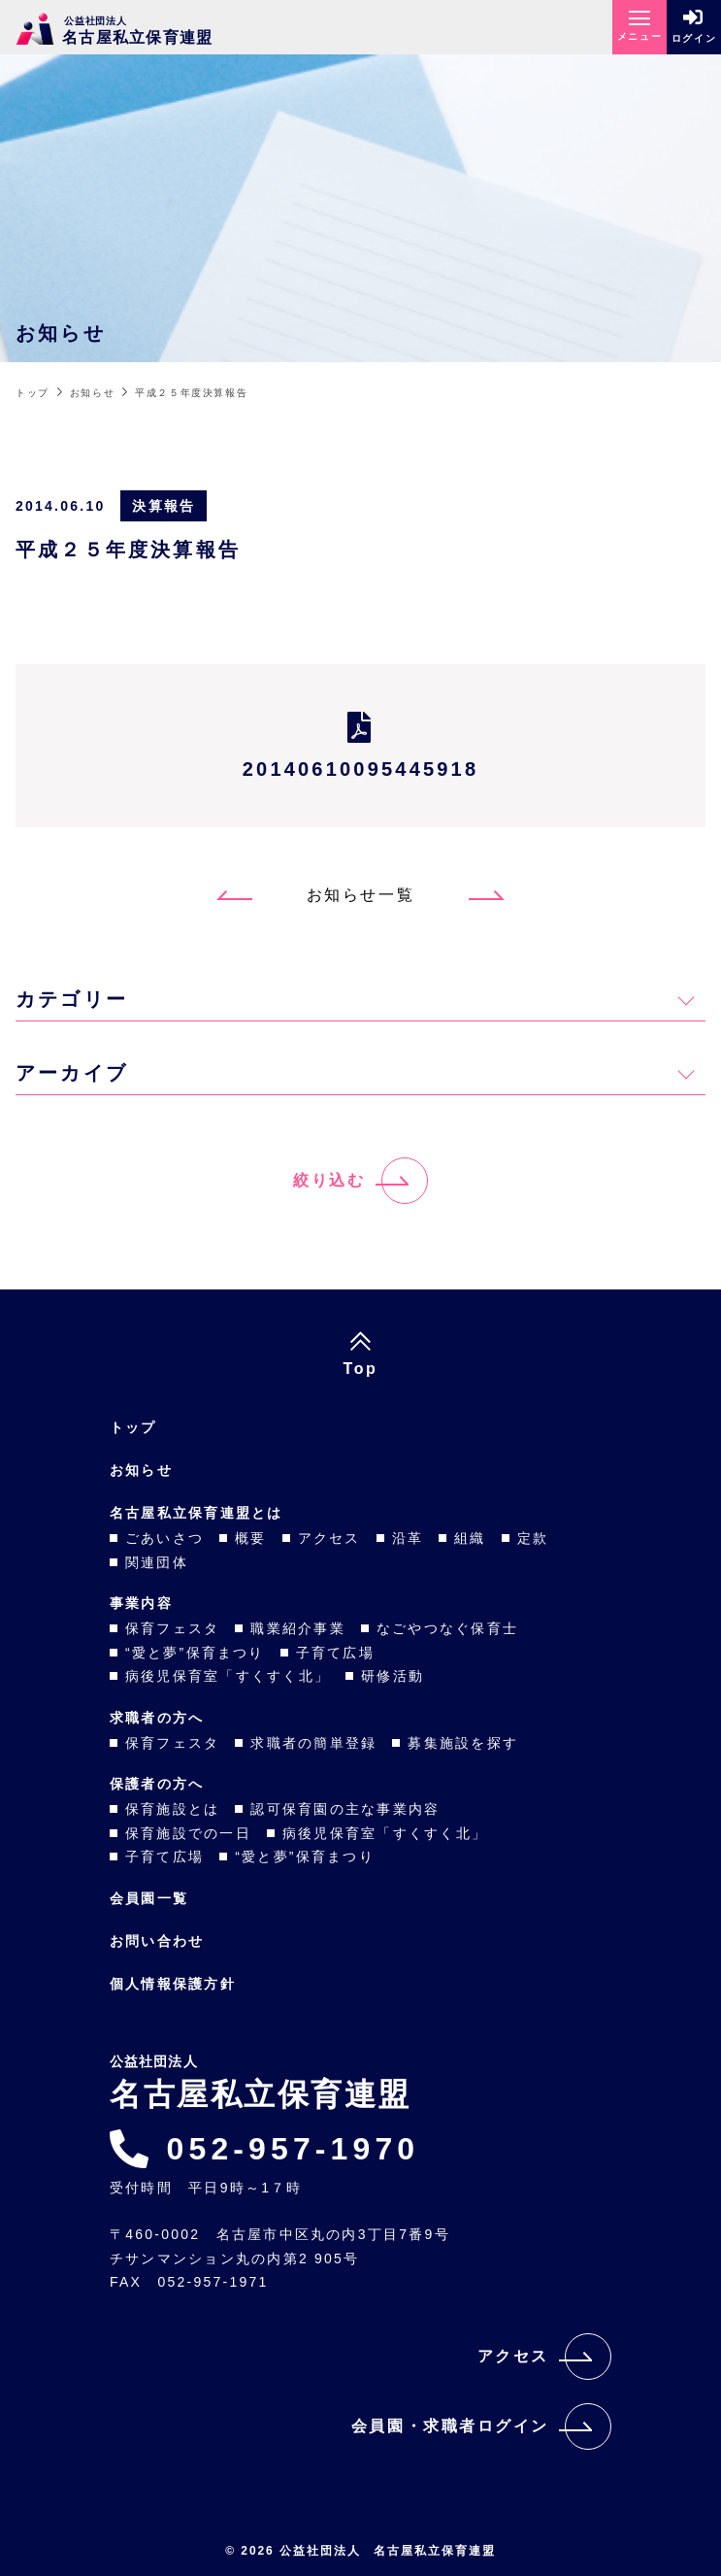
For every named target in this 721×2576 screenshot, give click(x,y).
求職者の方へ (157, 1717)
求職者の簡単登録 (313, 1743)
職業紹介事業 (297, 1628)
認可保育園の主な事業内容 (345, 1809)
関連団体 (156, 1562)
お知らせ (141, 1470)
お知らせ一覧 (360, 895)
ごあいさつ (164, 1538)
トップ (133, 1427)
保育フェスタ (172, 1628)
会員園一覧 (149, 1898)
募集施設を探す (463, 1743)
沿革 (407, 1538)
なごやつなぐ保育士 (447, 1628)
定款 (532, 1538)
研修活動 (392, 1676)
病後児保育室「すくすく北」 (227, 1676)
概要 (250, 1538)
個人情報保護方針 (173, 1983)
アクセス (329, 1538)
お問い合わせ (157, 1941)
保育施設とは (172, 1809)
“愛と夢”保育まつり (195, 1652)
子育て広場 (335, 1652)
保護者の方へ (157, 1783)
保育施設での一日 (188, 1833)
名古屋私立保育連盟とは (196, 1513)
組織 (469, 1538)
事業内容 (141, 1603)
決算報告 (163, 506)
